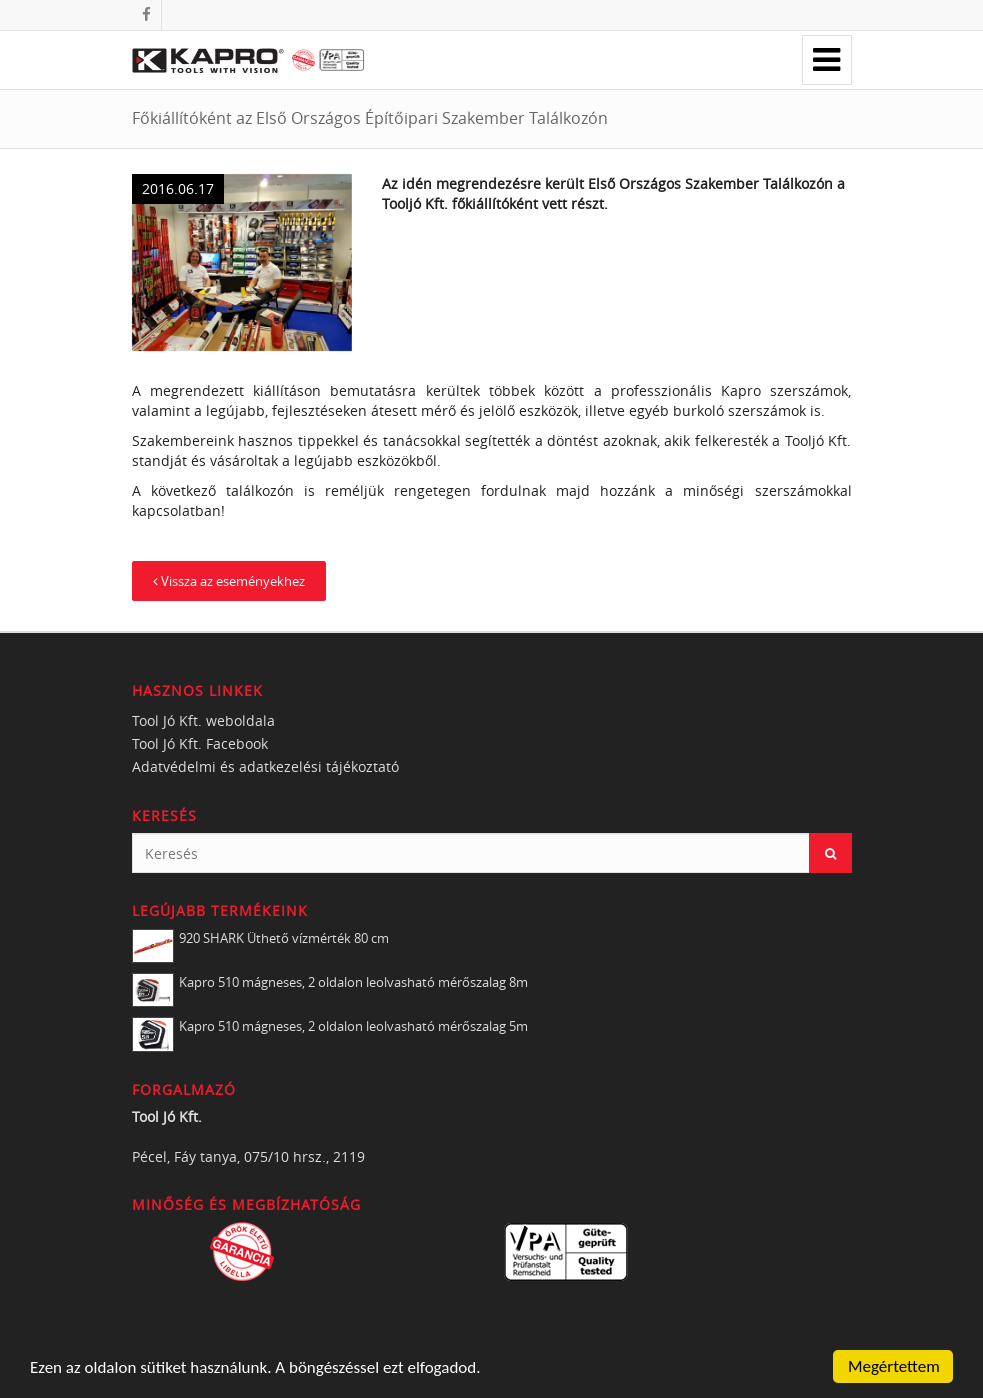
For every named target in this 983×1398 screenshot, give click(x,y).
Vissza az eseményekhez (229, 581)
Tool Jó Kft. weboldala (203, 720)
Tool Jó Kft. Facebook (200, 743)
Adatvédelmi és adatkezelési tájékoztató (265, 766)
